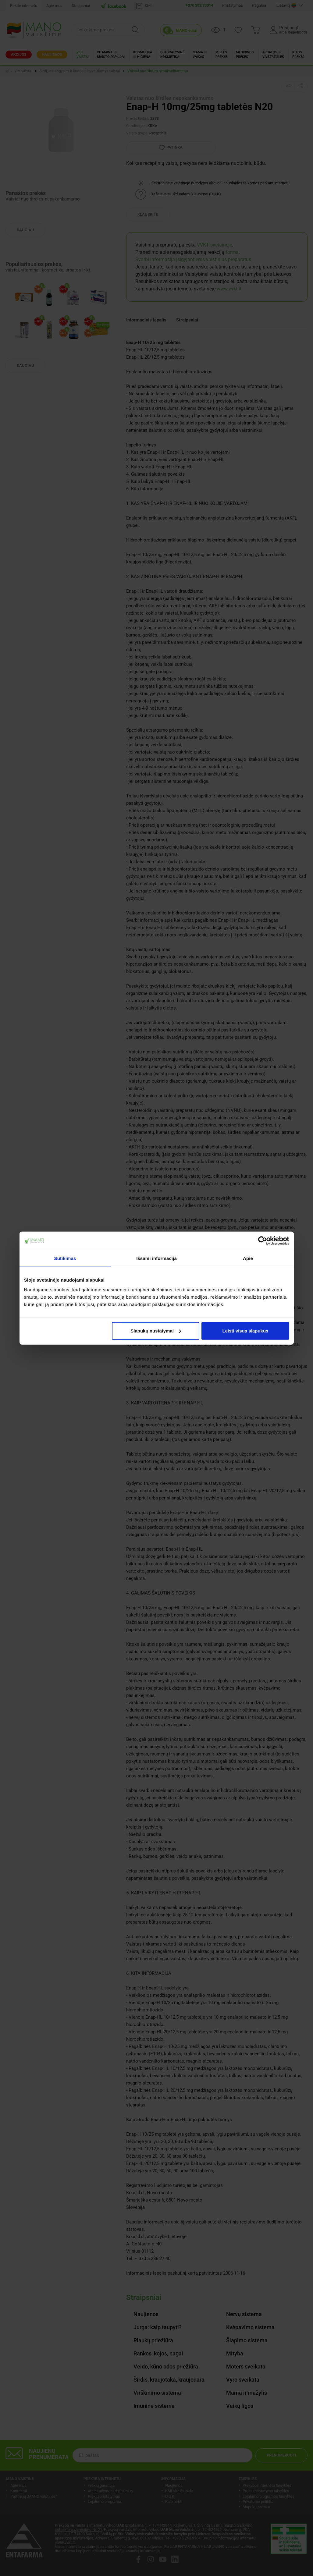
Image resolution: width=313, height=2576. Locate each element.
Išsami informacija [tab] (156, 1258)
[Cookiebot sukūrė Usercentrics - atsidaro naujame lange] (262, 1240)
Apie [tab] (248, 1258)
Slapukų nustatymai (155, 1330)
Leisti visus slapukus (245, 1330)
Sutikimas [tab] (65, 1258)
